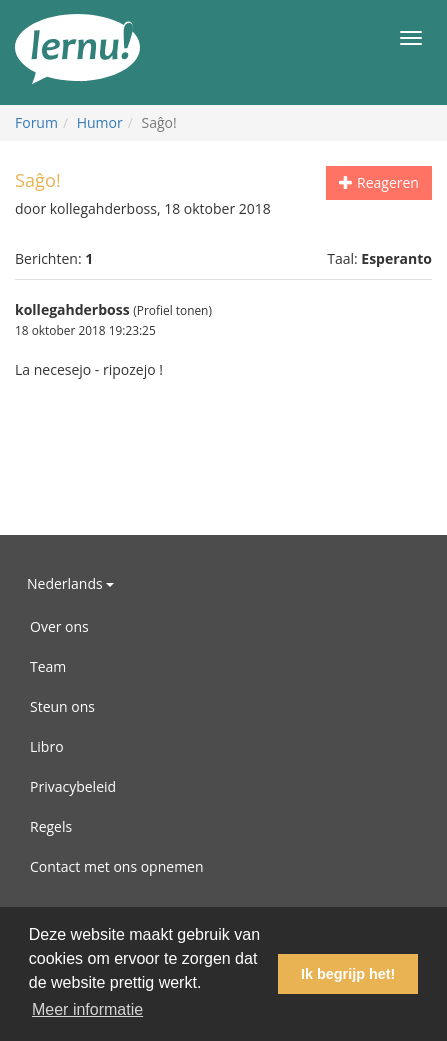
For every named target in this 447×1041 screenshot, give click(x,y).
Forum (36, 122)
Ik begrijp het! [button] (348, 974)
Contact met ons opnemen (117, 866)
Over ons (59, 626)
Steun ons (62, 706)
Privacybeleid (73, 786)
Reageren (379, 182)
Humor (100, 122)
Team (48, 666)
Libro (47, 746)
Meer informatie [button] (87, 1009)
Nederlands (70, 583)
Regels (51, 826)
